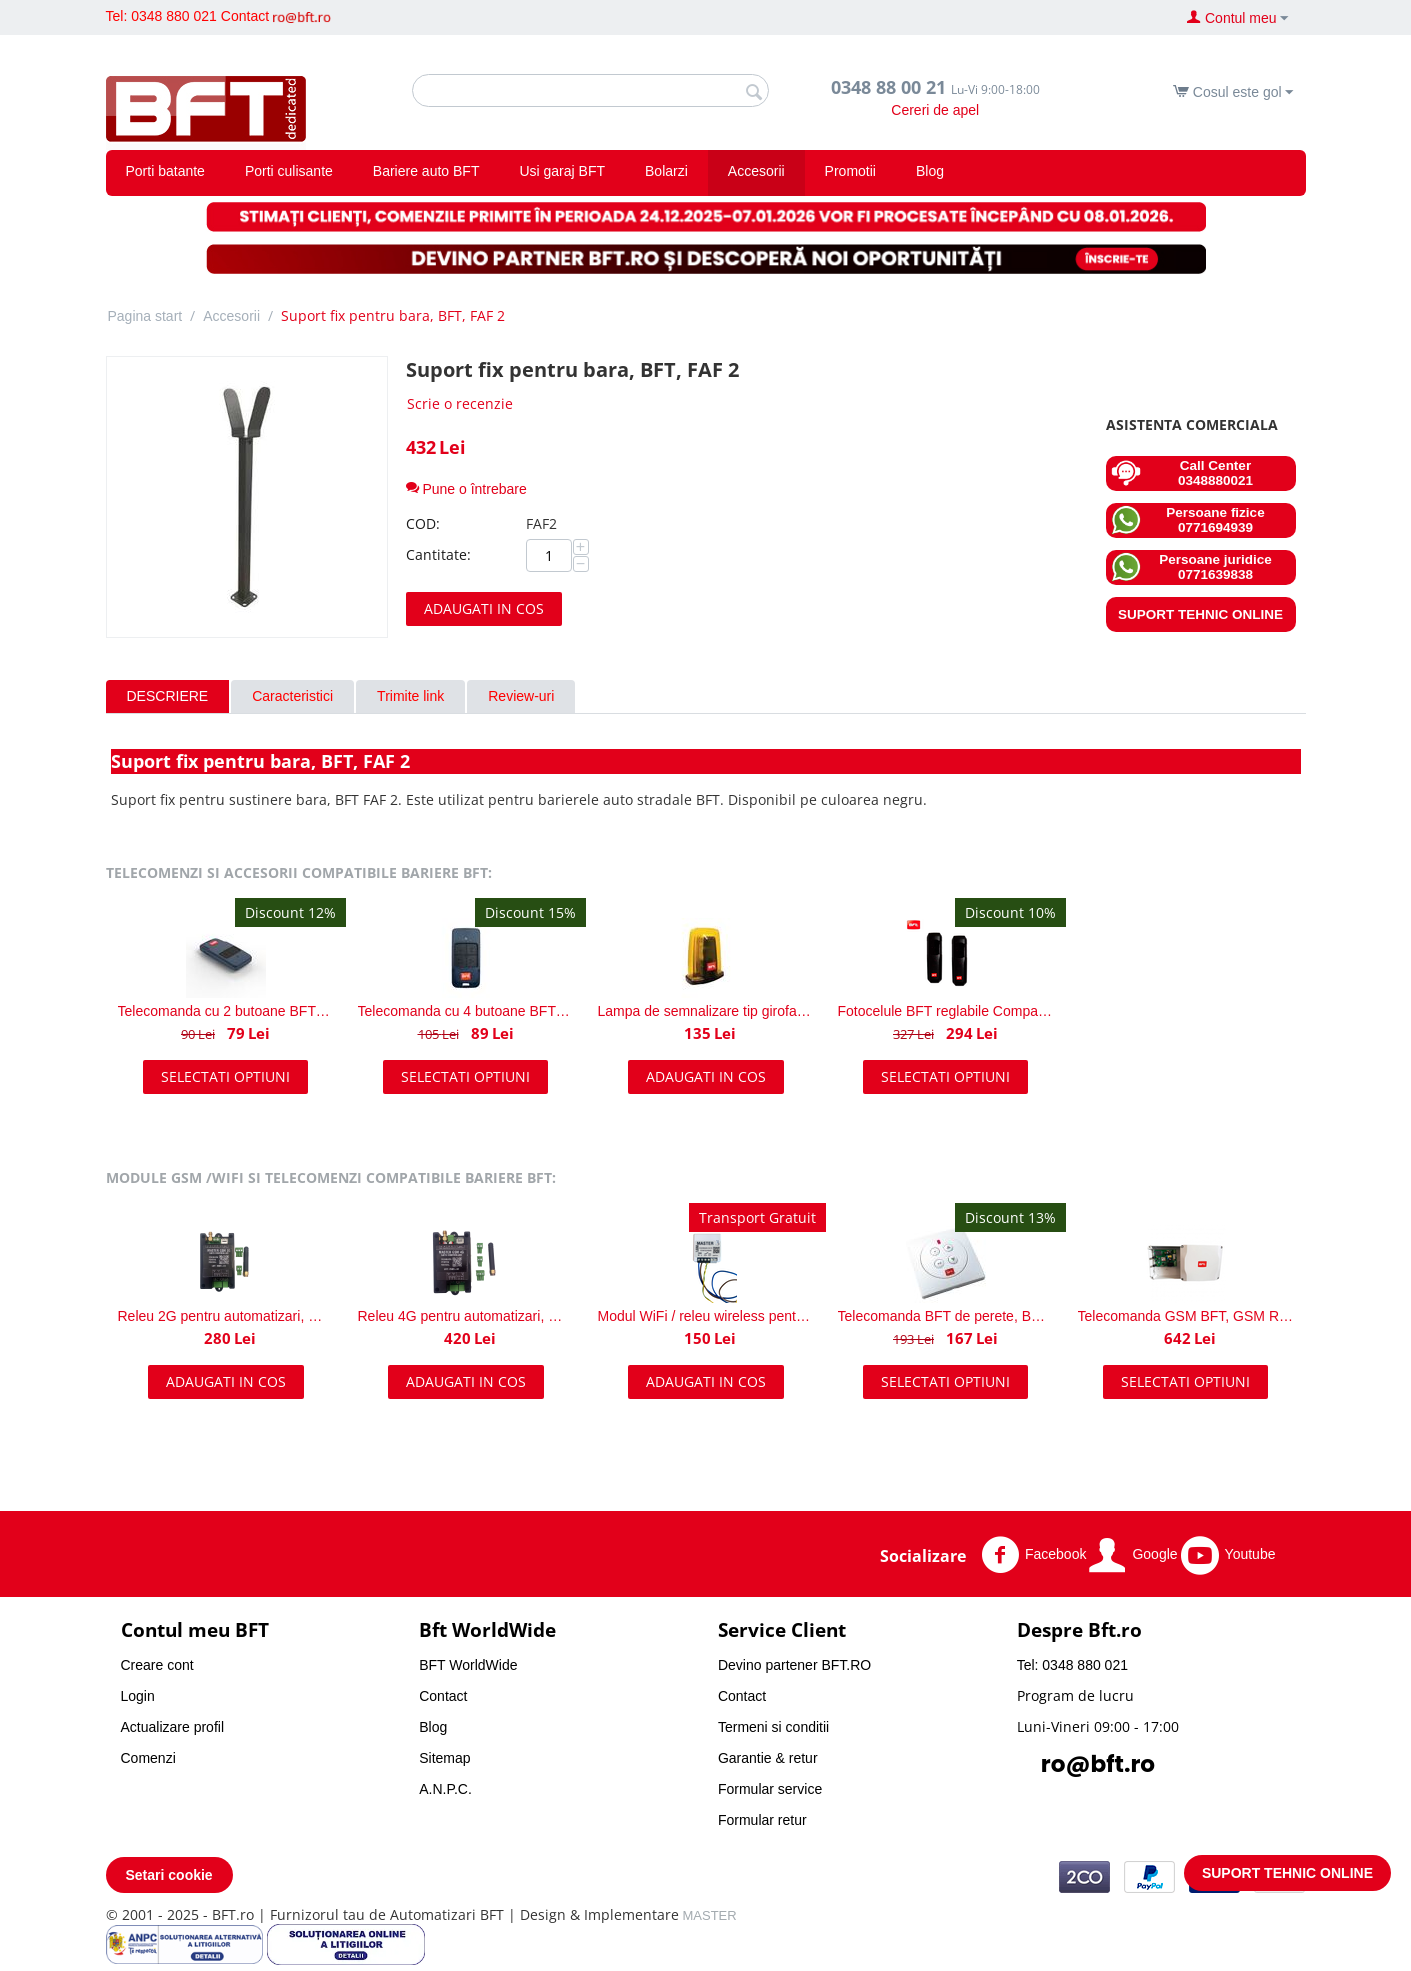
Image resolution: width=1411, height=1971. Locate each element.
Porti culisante (289, 171)
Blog (930, 171)
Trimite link (410, 696)
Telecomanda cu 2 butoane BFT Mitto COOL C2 (226, 1011)
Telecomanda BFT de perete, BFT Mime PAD (946, 1316)
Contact (245, 16)
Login (138, 1696)
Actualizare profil (173, 1727)
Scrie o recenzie (460, 403)
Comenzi (148, 1758)
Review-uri (521, 696)
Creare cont (157, 1665)
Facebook (1033, 1555)
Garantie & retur (768, 1758)
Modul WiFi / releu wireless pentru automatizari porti (706, 1316)
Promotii (850, 171)
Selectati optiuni (225, 1076)
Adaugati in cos (484, 608)
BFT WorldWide (468, 1665)
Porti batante (165, 171)
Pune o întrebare (466, 489)
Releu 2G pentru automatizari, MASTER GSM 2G (226, 1316)
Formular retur (762, 1820)
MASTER (710, 1915)
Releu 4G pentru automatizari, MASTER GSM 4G (466, 1316)
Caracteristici (292, 696)
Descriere (168, 696)
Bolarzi (666, 171)
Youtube (1228, 1555)
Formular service (770, 1789)
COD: (423, 523)
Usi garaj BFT (562, 171)
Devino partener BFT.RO (794, 1665)
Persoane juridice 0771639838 (1191, 567)
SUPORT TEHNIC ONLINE (1200, 614)
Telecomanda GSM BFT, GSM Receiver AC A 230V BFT (1186, 1316)
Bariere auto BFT (426, 171)
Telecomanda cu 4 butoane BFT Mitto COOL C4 (466, 1011)
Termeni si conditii (773, 1727)
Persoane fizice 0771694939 (1188, 520)
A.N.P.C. (445, 1789)
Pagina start (145, 316)
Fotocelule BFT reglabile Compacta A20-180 (946, 1011)
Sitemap (444, 1758)
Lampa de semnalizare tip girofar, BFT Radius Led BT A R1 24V (706, 1011)
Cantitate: (438, 554)
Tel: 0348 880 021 (161, 16)
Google (1133, 1555)
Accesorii (756, 171)
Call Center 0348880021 (1182, 473)
